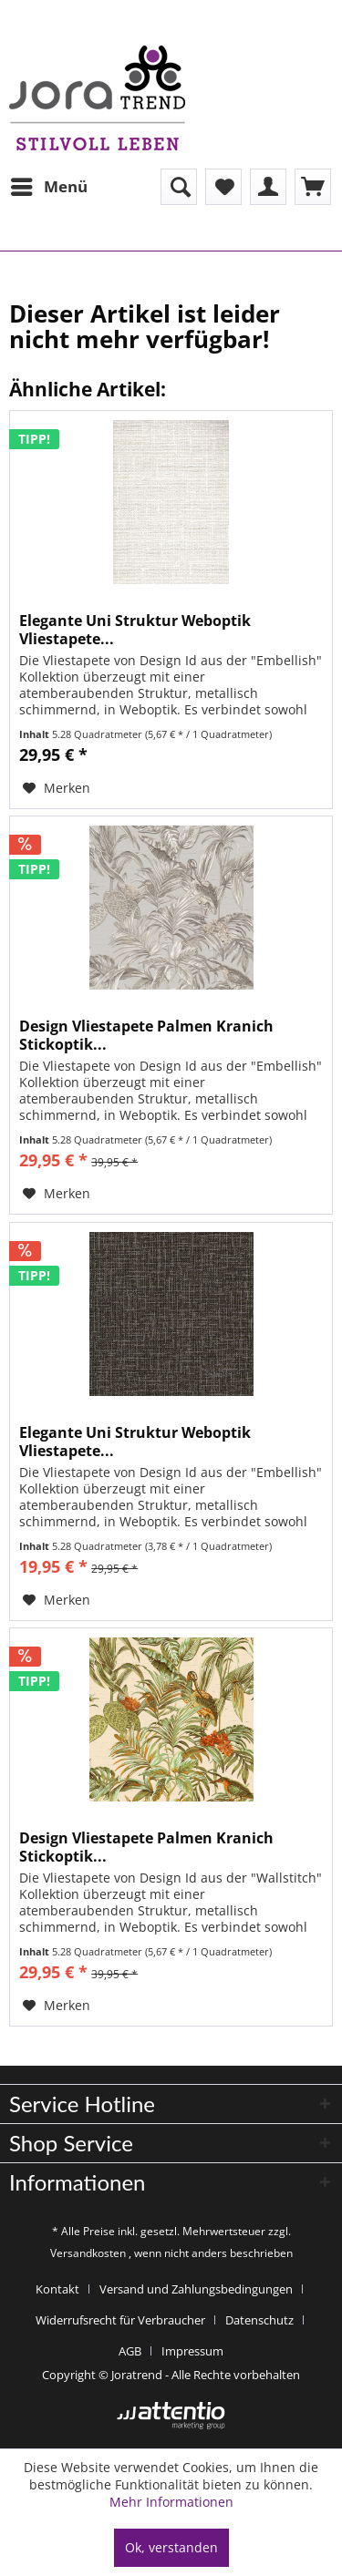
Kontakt (57, 2289)
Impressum (192, 2351)
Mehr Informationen (171, 2501)
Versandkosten (88, 2253)
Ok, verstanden (171, 2547)
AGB (130, 2351)
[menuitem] (48, 187)
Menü (49, 184)
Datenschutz (259, 2320)
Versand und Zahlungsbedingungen (196, 2289)
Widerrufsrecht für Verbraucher (120, 2320)
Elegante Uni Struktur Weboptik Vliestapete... (135, 629)
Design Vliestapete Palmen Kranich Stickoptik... (146, 1035)
